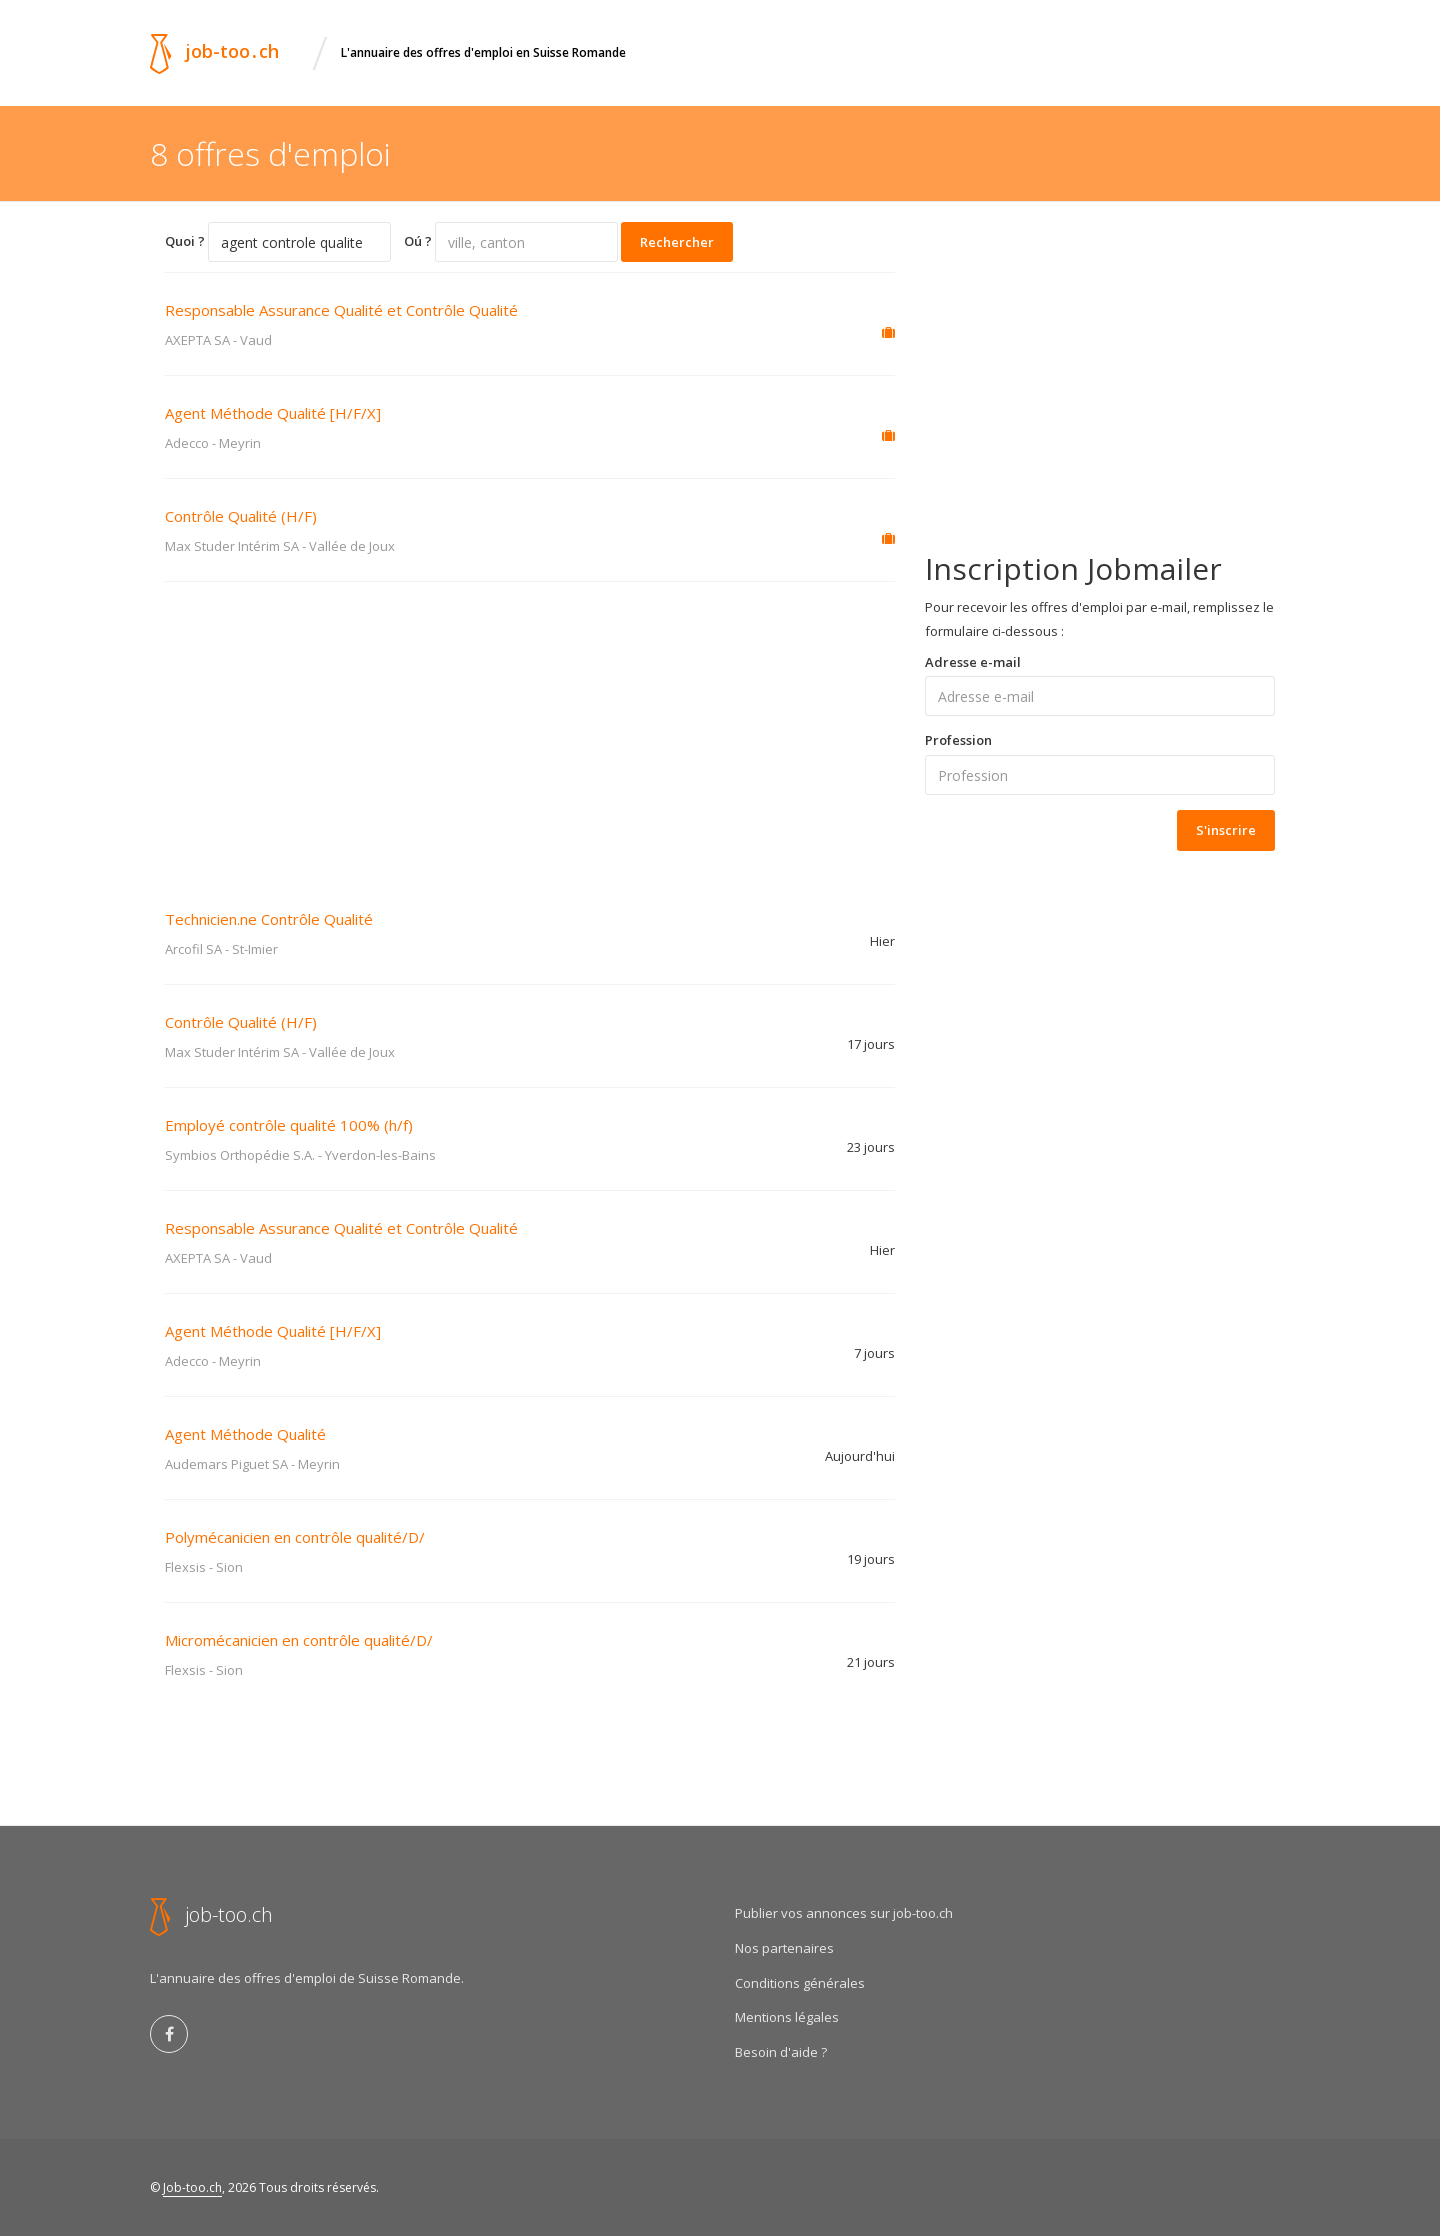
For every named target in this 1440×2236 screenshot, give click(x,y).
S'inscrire (1226, 830)
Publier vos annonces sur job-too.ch (844, 1913)
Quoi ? (185, 241)
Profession (958, 740)
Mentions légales (787, 2017)
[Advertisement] (530, 732)
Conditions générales (800, 1983)
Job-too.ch (192, 2187)
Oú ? (418, 241)
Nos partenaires (784, 1948)
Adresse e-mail (973, 662)
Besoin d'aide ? (781, 2052)
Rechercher (677, 242)
